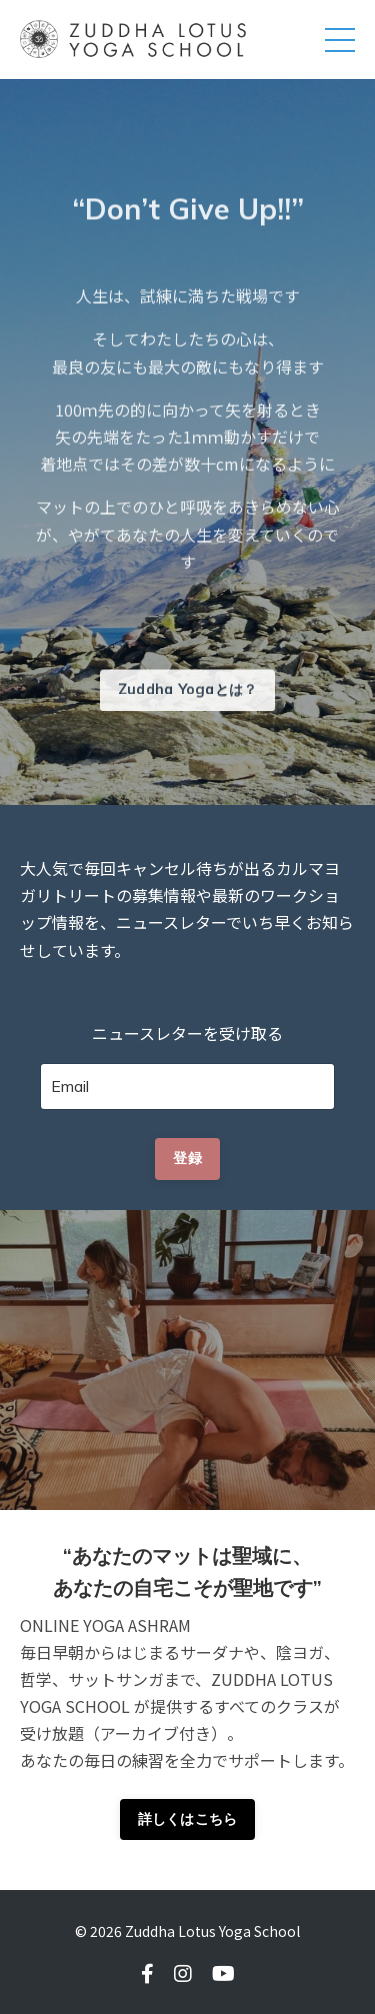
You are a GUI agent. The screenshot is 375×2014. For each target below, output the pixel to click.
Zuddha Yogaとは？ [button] (188, 696)
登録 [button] (187, 1158)
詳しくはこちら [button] (188, 1819)
